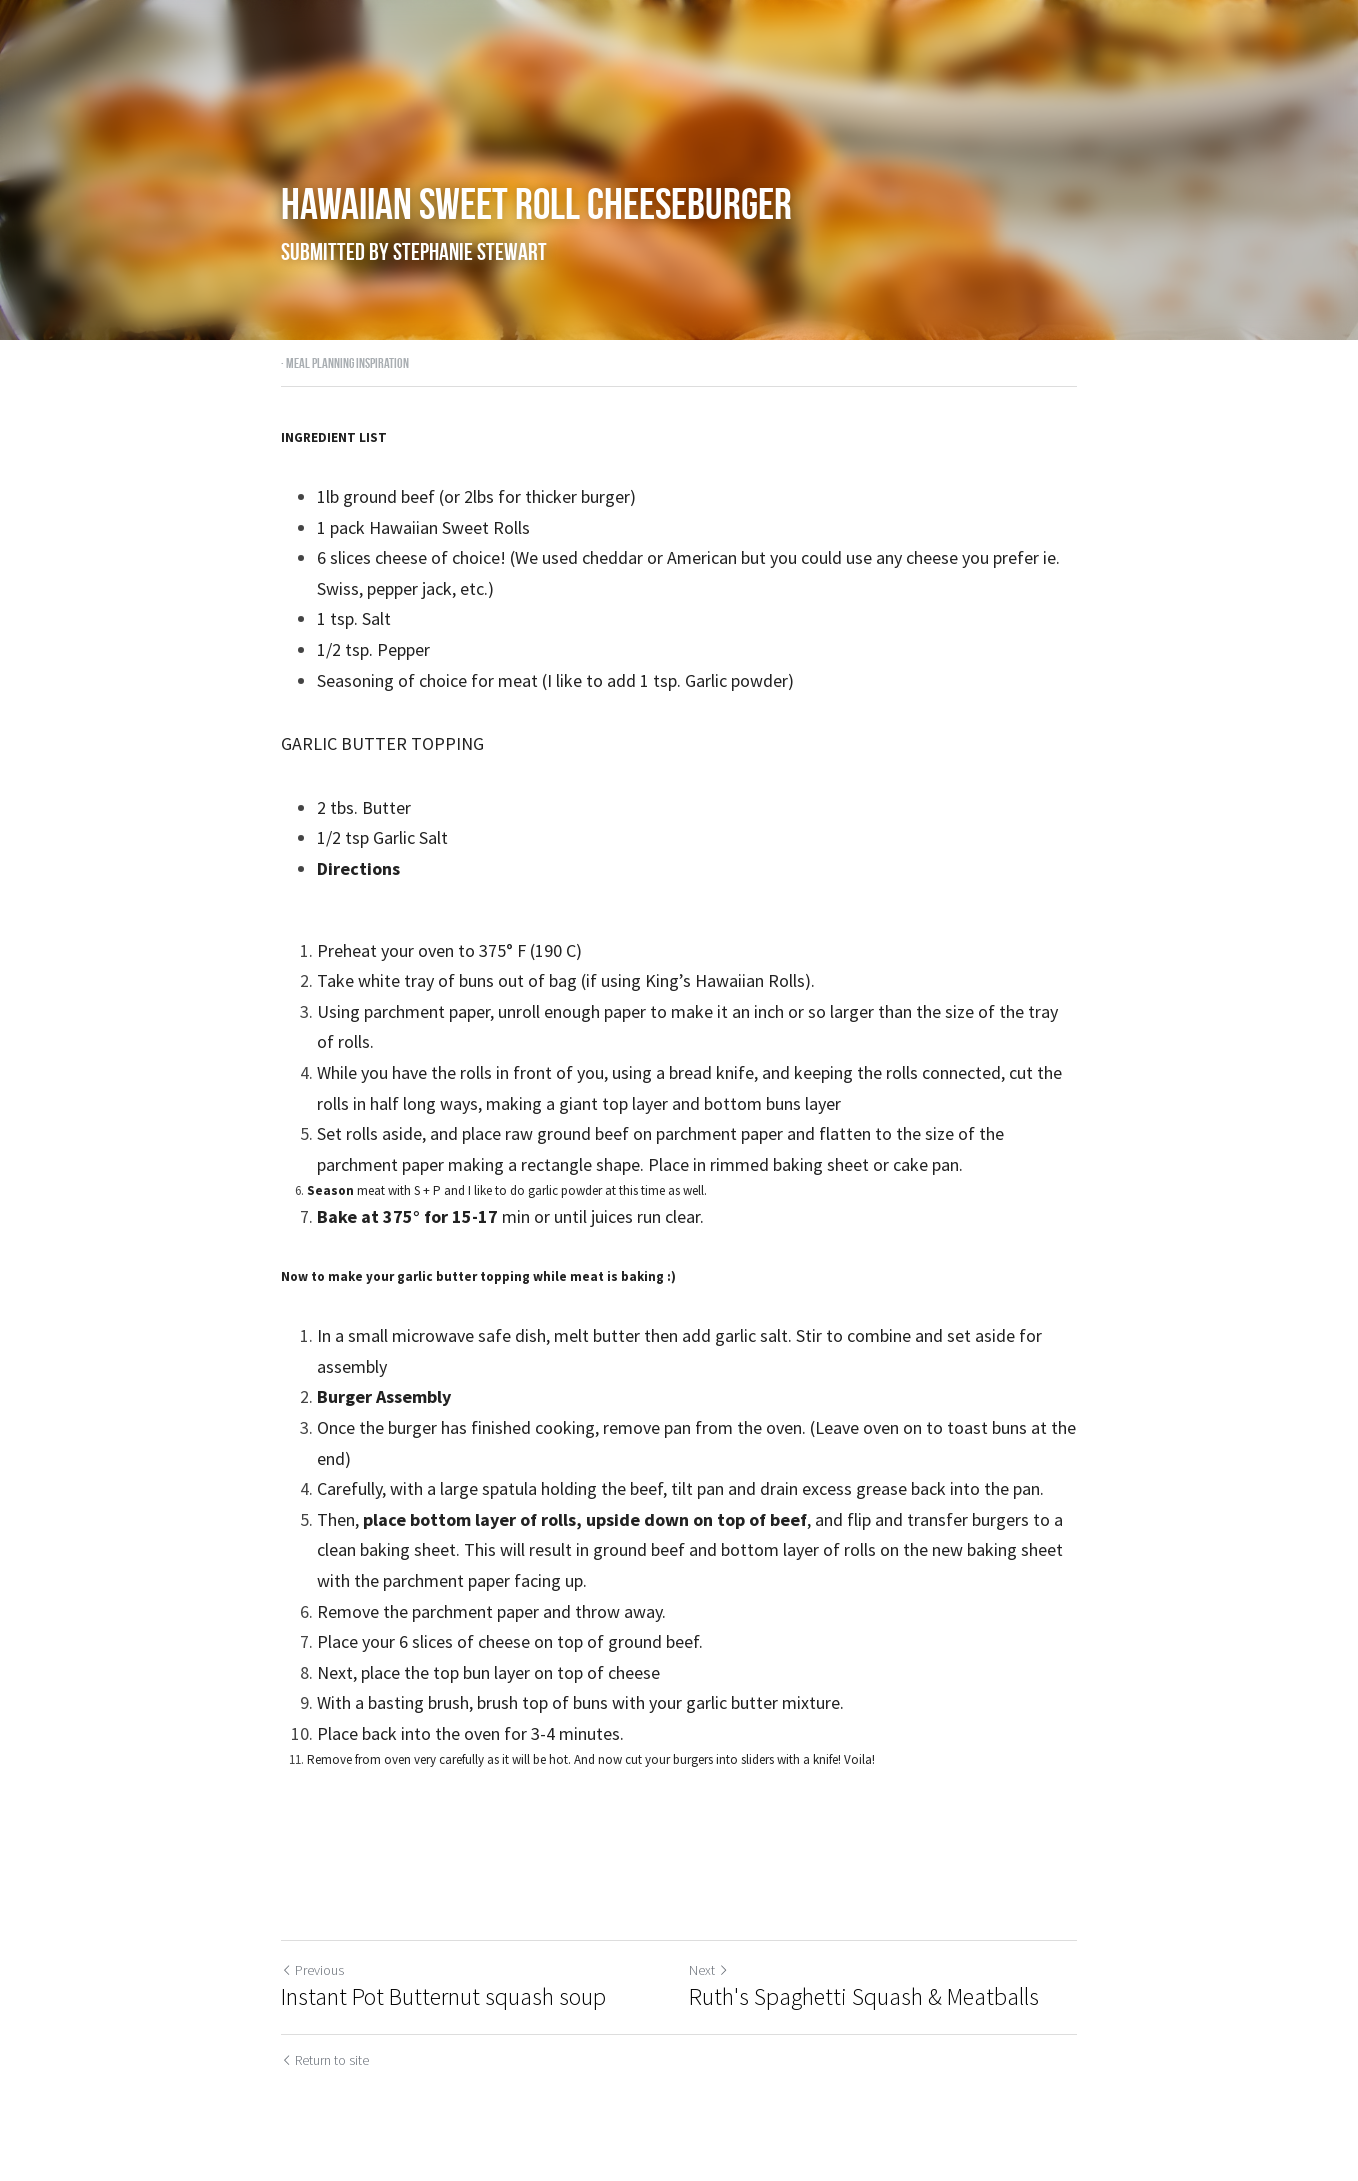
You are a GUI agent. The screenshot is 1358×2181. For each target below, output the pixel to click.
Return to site (325, 2060)
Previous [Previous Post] (312, 1970)
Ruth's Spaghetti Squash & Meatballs (864, 1997)
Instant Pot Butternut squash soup (443, 1997)
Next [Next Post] (709, 1970)
